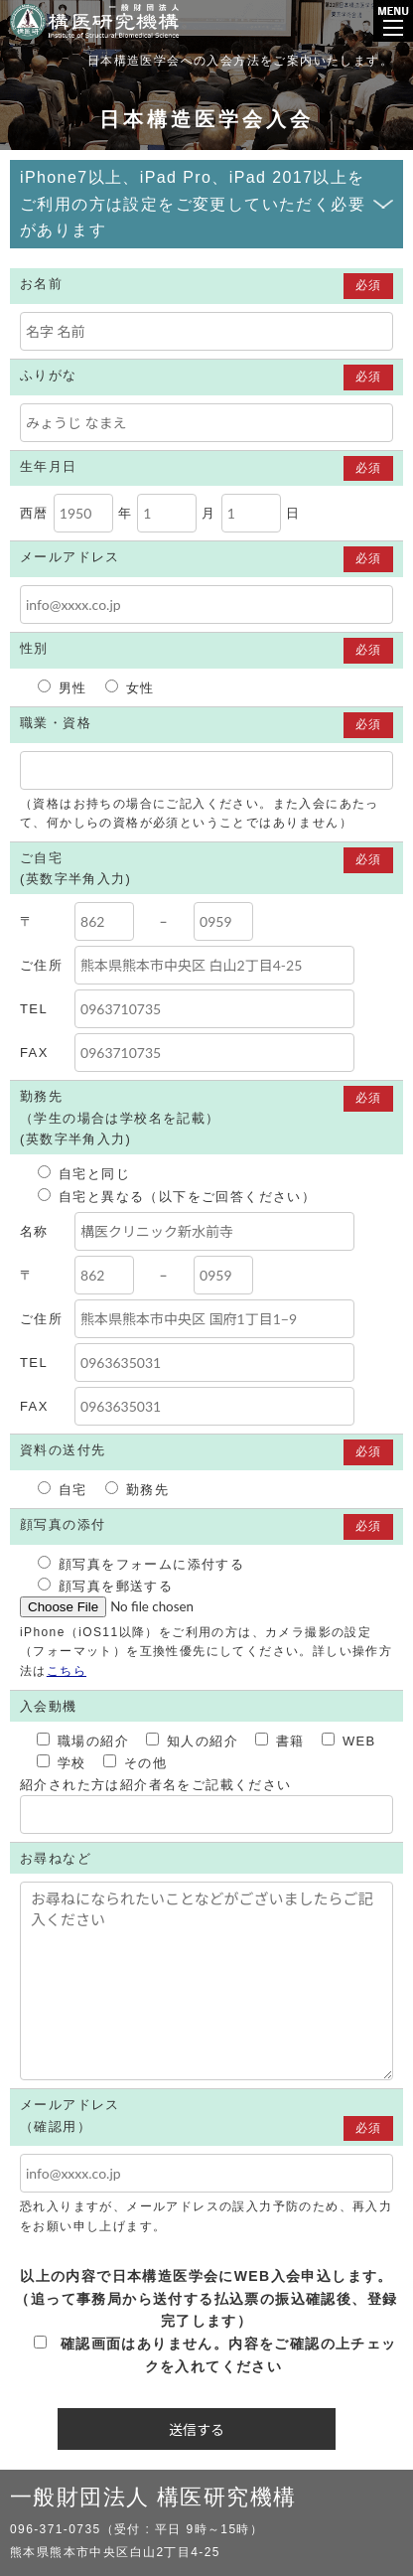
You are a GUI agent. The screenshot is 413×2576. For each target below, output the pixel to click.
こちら (66, 1671)
